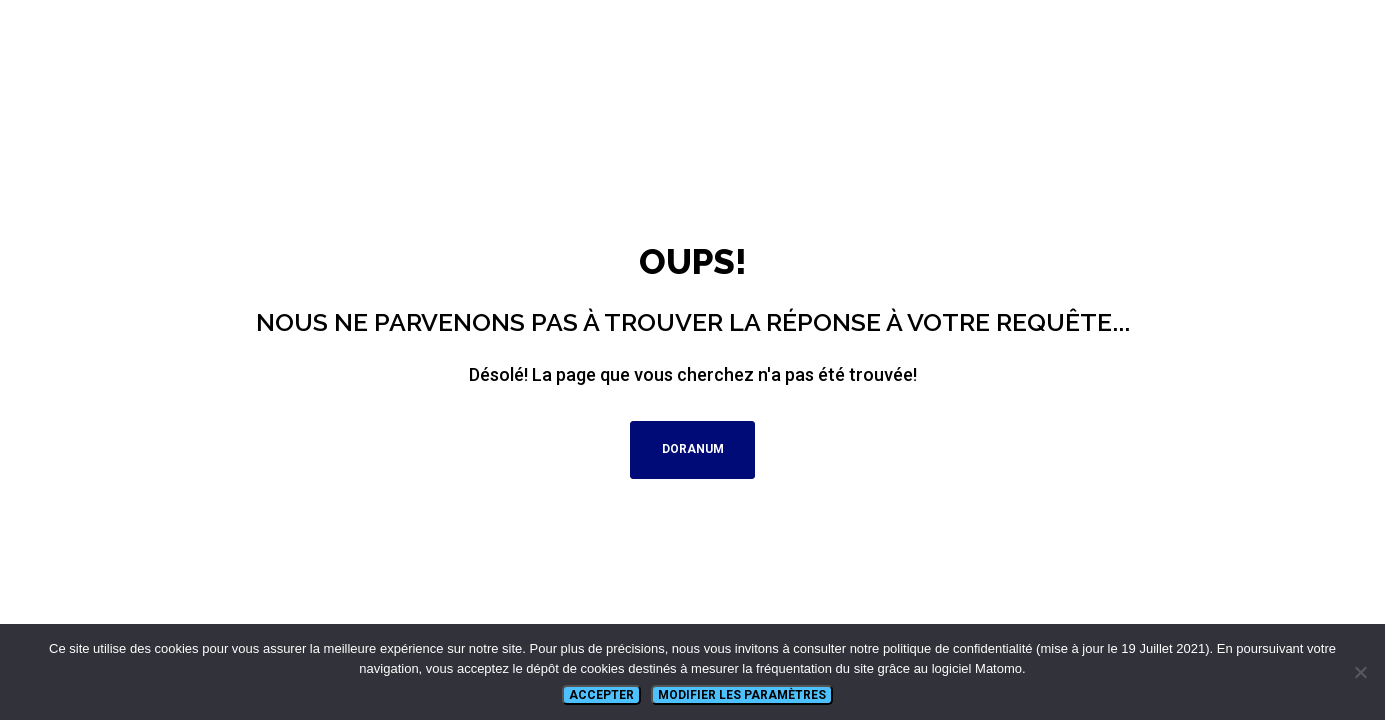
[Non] (1360, 672)
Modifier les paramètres (742, 695)
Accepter (601, 695)
